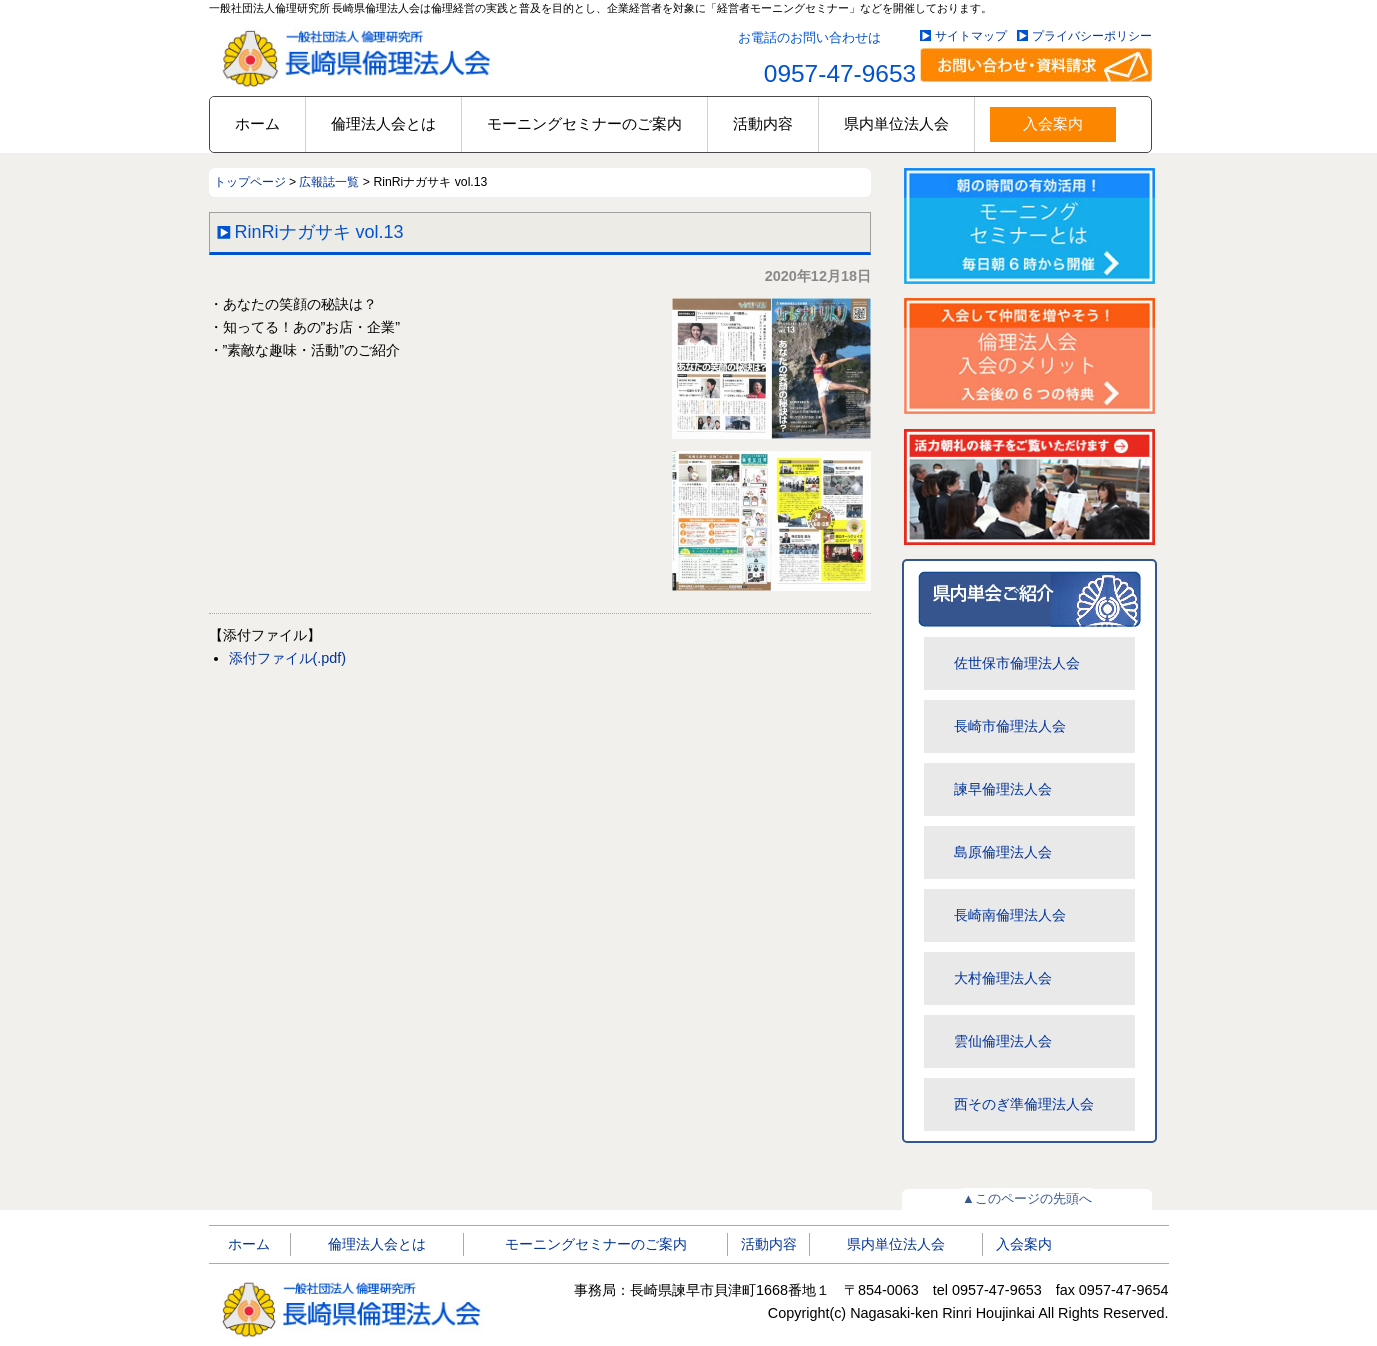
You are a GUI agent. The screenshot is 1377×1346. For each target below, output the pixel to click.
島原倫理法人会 (1003, 852)
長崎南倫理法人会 (1010, 915)
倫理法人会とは (383, 123)
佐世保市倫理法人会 (1017, 663)
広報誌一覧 (329, 182)
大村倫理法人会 (1003, 978)
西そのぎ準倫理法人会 (1024, 1104)
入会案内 (1053, 123)
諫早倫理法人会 (1003, 789)
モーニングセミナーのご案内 (584, 123)
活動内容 (763, 123)
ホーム (257, 123)
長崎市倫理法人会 (1010, 726)
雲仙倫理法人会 (1003, 1041)
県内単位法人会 (896, 123)
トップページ (250, 182)
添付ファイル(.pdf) (288, 658)
